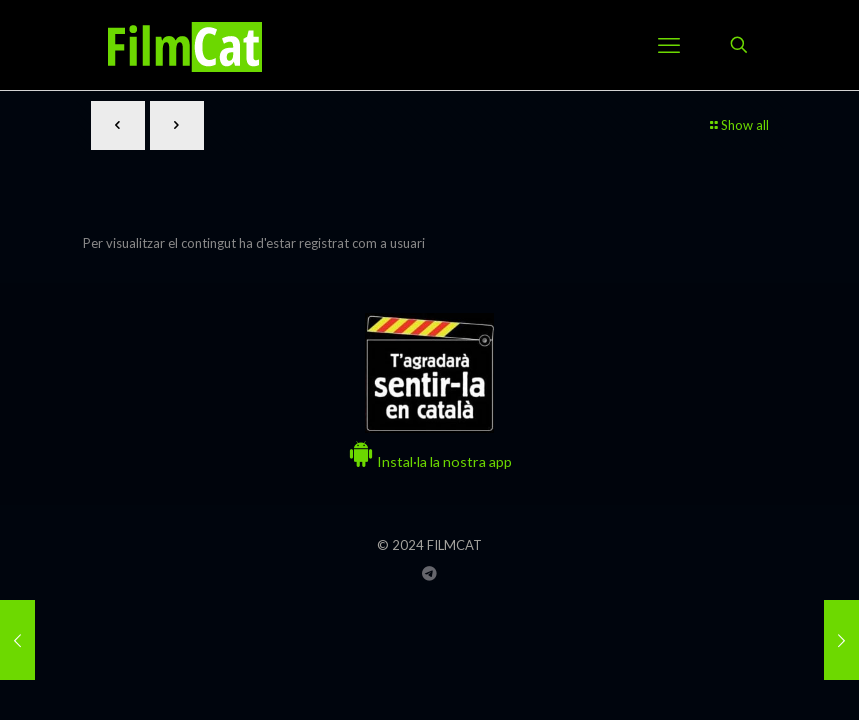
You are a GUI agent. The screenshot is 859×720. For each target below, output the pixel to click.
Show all (738, 125)
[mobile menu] (669, 45)
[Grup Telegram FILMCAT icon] (429, 573)
